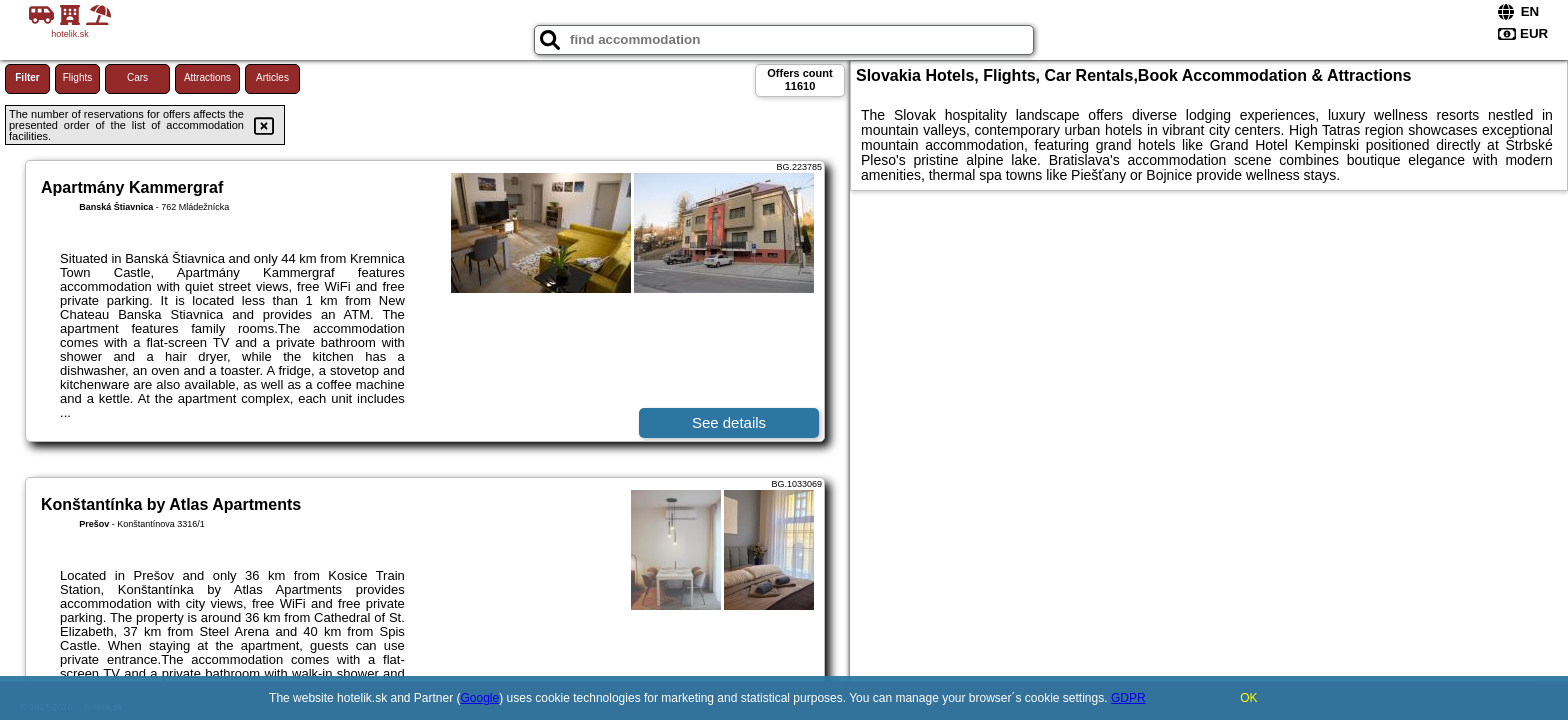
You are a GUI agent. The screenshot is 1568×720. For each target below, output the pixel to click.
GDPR (1128, 698)
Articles (272, 77)
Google (480, 698)
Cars (137, 77)
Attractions (207, 77)
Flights (77, 77)
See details (729, 422)
